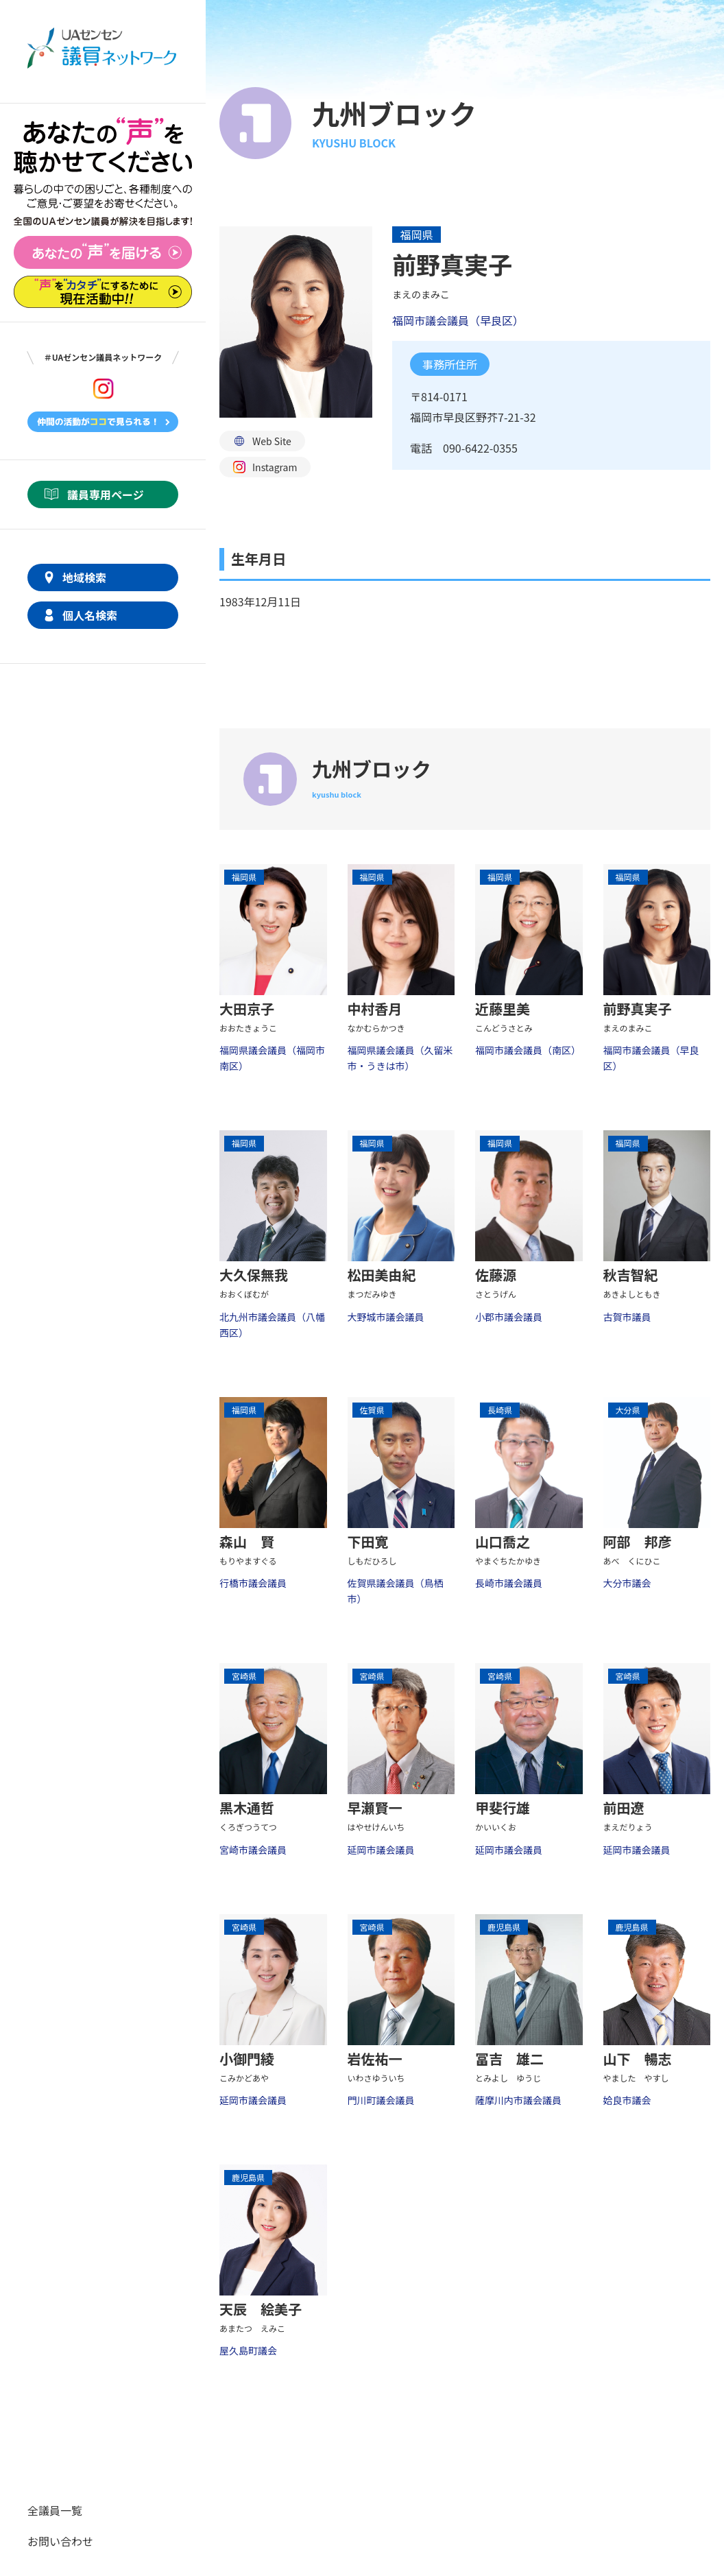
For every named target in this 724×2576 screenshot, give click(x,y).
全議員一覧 (54, 2510)
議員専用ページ (105, 494)
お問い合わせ (60, 2541)
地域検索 (84, 577)
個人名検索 (89, 615)
